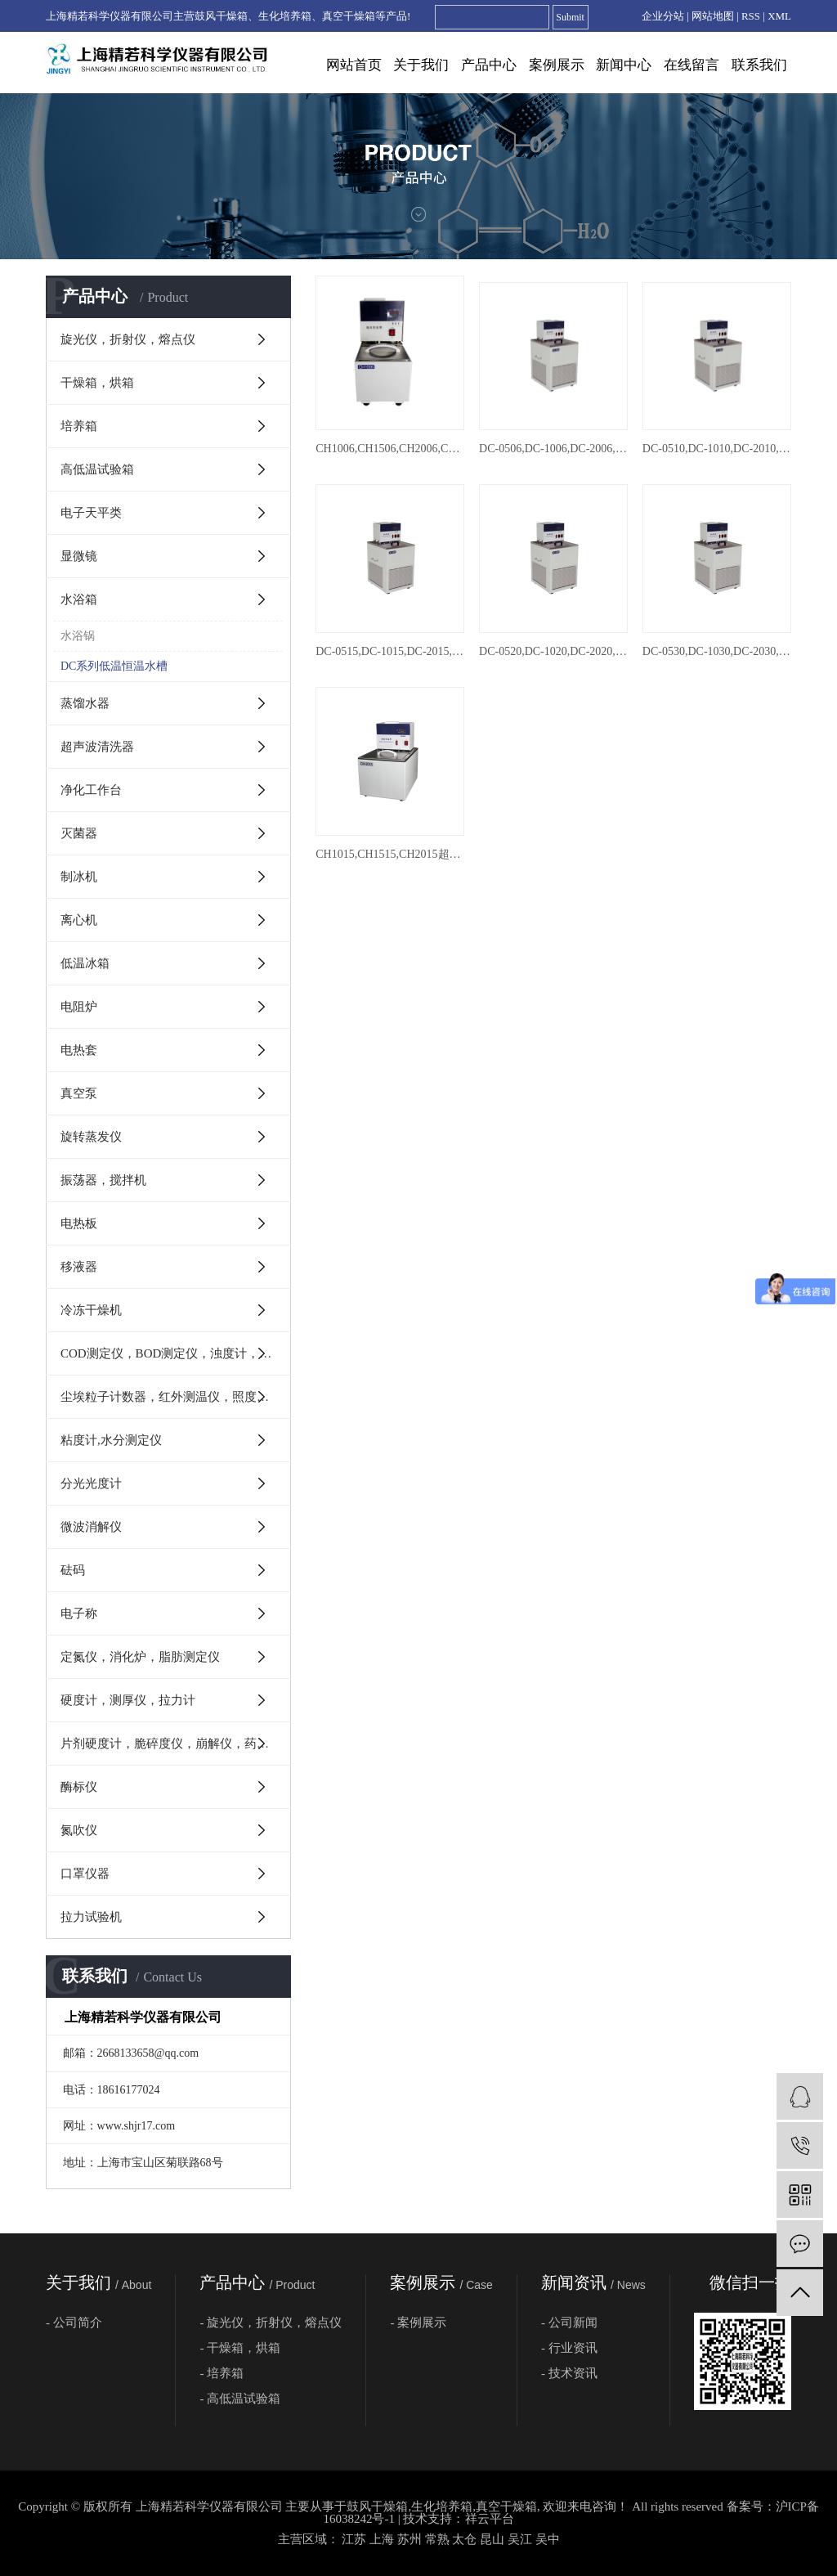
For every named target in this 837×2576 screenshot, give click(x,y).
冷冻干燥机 (91, 1310)
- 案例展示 (418, 2322)
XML (779, 16)
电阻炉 (78, 1006)
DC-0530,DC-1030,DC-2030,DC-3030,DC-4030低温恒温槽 (716, 651)
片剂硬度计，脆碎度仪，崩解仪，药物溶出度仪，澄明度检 (175, 1743)
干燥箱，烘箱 (97, 382)
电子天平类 (91, 512)
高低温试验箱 (97, 469)
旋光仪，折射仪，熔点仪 (127, 339)
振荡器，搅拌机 (103, 1180)
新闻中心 (623, 65)
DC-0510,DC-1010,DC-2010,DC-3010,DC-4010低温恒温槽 (716, 448)
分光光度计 (91, 1483)
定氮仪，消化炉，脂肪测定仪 (140, 1656)
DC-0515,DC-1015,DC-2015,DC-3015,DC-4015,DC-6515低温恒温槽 (390, 651)
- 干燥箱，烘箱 (239, 2347)
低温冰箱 (85, 963)
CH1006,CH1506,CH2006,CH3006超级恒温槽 (390, 448)
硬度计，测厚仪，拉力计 (127, 1700)
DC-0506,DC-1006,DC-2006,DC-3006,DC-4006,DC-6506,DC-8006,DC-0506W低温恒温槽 (553, 448)
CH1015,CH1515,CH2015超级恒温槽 (390, 854)
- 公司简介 (74, 2322)
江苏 (354, 2539)
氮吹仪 (78, 1830)
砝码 (72, 1570)
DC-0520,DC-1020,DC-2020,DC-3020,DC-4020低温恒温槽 (553, 651)
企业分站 (663, 16)
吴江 (520, 2539)
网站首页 (354, 65)
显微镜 (78, 556)
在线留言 (691, 65)
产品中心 (489, 65)
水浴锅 (77, 636)
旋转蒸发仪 (91, 1136)
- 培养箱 (221, 2373)
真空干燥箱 (506, 2506)
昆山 (492, 2539)
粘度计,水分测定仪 (111, 1440)
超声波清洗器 (97, 746)
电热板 (78, 1223)
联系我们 (759, 65)
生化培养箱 (441, 2506)
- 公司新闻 (569, 2322)
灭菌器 (78, 833)
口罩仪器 (85, 1873)
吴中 (547, 2539)
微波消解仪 (91, 1526)
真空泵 (78, 1093)
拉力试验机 (91, 1916)
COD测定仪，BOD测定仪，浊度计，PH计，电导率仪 (175, 1353)
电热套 (78, 1050)
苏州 (409, 2539)
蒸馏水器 (85, 703)
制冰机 (78, 876)
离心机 (78, 920)
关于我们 (421, 65)
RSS (750, 16)
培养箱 (78, 426)
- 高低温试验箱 (239, 2398)
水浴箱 (78, 599)
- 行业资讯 (569, 2347)
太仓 (464, 2539)
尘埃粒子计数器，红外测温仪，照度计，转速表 (175, 1396)
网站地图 (713, 16)
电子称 (78, 1613)
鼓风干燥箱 (377, 2506)
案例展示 (556, 65)
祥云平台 (489, 2518)
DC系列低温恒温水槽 (114, 666)
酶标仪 (78, 1786)
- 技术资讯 (569, 2373)
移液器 (78, 1266)
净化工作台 (91, 790)
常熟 (437, 2539)
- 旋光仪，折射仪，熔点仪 (270, 2322)
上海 (381, 2539)
